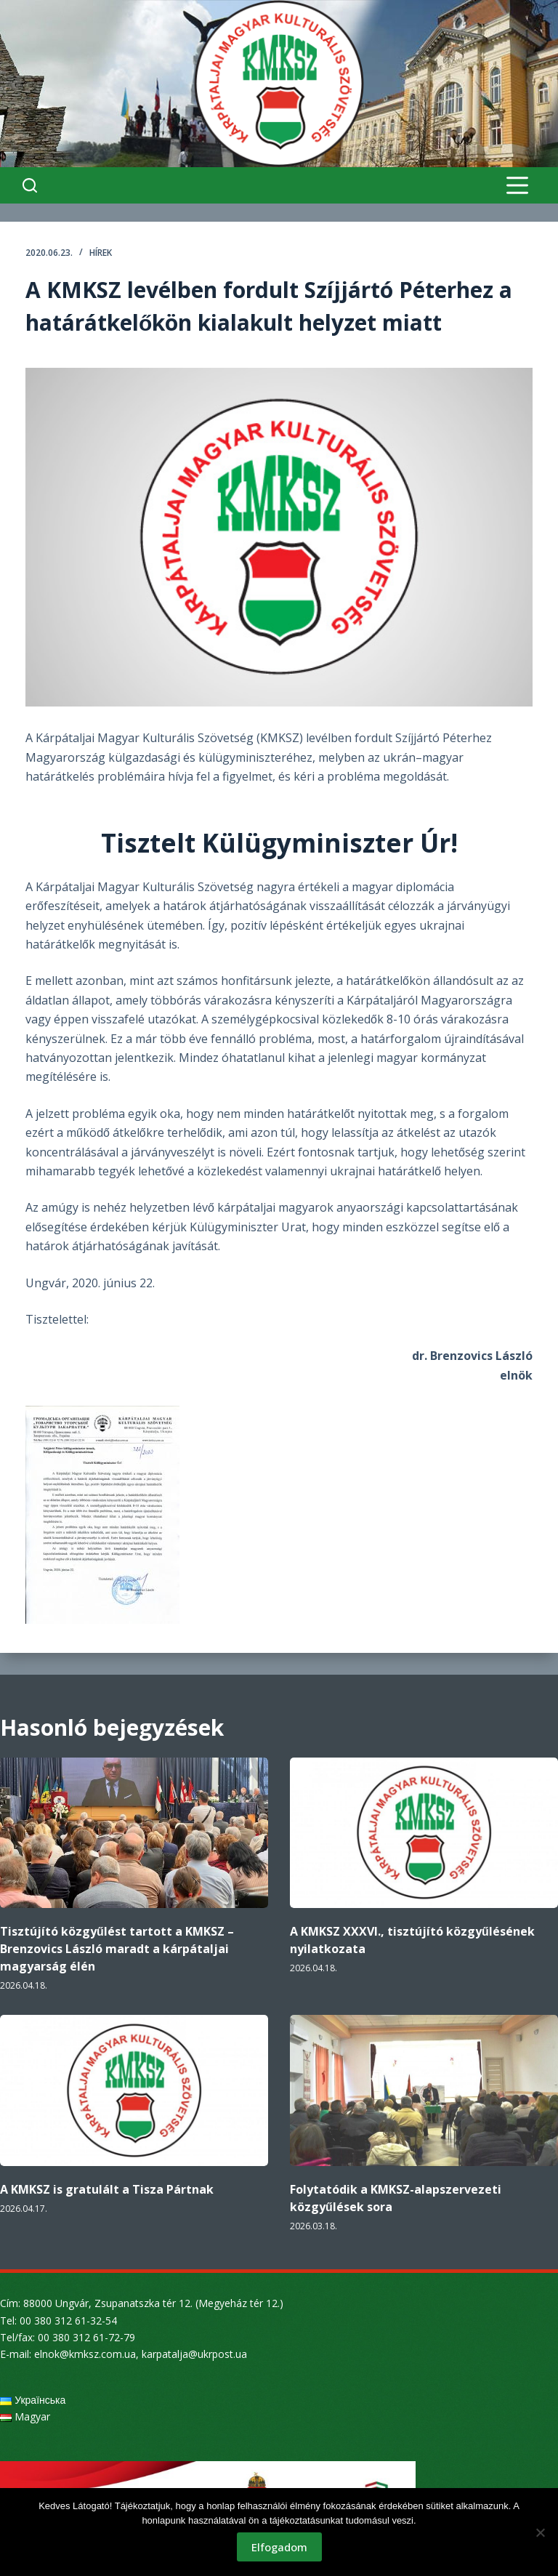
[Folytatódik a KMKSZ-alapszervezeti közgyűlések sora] (424, 2090)
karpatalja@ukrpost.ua (194, 2354)
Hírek (100, 252)
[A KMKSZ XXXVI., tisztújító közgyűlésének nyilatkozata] (424, 1833)
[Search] (30, 185)
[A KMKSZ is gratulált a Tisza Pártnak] (134, 2090)
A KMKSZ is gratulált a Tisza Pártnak (107, 2189)
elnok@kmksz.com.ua (85, 2354)
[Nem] (540, 2532)
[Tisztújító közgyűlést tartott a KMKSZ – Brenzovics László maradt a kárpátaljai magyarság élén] (134, 1833)
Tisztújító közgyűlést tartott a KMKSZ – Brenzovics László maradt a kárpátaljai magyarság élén (117, 1948)
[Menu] (517, 185)
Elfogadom (279, 2547)
